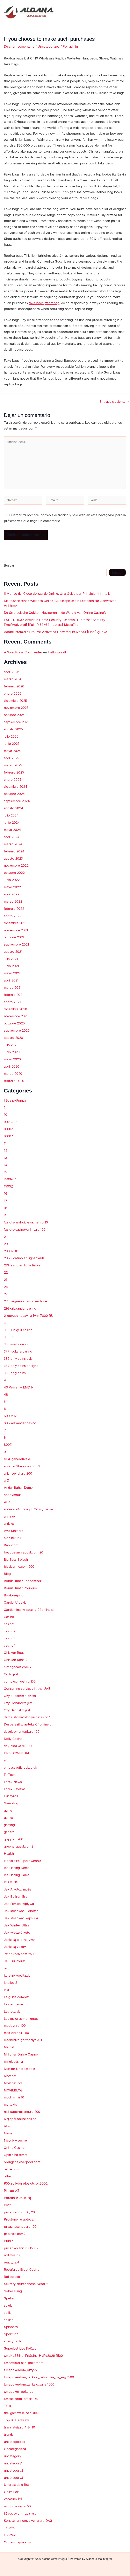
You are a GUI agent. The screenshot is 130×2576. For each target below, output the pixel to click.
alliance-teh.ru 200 (18, 1473)
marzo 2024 (13, 844)
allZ (6, 1481)
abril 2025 (11, 758)
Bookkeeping (14, 1595)
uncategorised (14, 2442)
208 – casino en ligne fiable (24, 1258)
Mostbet (10, 2076)
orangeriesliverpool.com (22, 2162)
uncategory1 (13, 2463)
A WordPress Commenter (23, 652)
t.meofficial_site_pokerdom (23, 2363)
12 (5, 1151)
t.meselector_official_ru (21, 2399)
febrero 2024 (14, 851)
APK (7, 1502)
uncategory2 (13, 2470)
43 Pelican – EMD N (19, 1387)
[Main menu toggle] (121, 11)
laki (6, 1990)
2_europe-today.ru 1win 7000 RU (29, 1316)
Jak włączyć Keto (17, 1932)
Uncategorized (49, 46)
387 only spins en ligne (21, 1366)
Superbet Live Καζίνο (20, 2348)
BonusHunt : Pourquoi (21, 1588)
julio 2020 (11, 1045)
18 (5, 1208)
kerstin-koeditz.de (17, 1975)
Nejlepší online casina (20, 2119)
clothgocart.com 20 (18, 1667)
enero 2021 (12, 1002)
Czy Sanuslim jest (17, 1710)
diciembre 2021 (15, 923)
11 (5, 1143)
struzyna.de (12, 2341)
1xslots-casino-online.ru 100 (25, 1229)
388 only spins (15, 1373)
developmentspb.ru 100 (22, 1731)
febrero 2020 (14, 1081)
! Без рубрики (15, 1100)
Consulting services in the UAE (27, 1689)
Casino (9, 1617)
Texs (7, 2406)
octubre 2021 (14, 937)
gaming (9, 1825)
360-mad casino (16, 1344)
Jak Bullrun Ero (15, 1896)
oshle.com (11, 2169)
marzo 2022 (13, 901)
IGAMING (11, 1882)
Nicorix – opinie (15, 2140)
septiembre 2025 (16, 722)
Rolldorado (12, 2277)
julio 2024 (11, 815)
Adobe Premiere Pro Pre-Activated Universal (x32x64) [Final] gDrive (55, 632)
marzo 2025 (13, 765)
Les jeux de (12, 2011)
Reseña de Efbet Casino (22, 2269)
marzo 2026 (13, 679)
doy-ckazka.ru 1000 (18, 1746)
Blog (7, 1574)
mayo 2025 (12, 751)
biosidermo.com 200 (19, 1566)
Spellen (9, 2298)
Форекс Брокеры (17, 2542)
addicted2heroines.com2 (22, 1466)
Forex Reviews (14, 1789)
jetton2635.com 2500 (20, 1954)
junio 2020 (12, 1052)
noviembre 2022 (16, 865)
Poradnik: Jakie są (17, 2198)
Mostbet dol (13, 2083)
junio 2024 (12, 822)
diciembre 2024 (15, 787)
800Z (8, 1445)
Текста (9, 2528)
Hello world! (57, 652)
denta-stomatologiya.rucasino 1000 (30, 1717)
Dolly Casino (13, 1739)
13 (5, 1158)
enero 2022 (12, 916)
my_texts (10, 2104)
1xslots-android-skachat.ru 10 (26, 1222)
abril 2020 (11, 1066)
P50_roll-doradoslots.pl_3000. (26, 2183)
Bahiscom (11, 1545)
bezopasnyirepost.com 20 (23, 1552)
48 (6, 1394)
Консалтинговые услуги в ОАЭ (28, 2521)
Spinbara (11, 2327)
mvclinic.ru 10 (14, 2097)
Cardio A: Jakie (15, 1602)
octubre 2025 (14, 715)
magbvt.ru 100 (15, 2026)
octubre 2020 (14, 1023)
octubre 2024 (14, 794)
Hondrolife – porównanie (22, 1861)
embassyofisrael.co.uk (20, 1767)
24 (6, 1287)
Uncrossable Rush (18, 2485)
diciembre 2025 (15, 701)
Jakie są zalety (15, 1947)
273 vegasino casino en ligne (25, 1301)
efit (6, 1760)
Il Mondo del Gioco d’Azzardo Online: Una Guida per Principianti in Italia (57, 594)
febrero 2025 (14, 772)
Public (8, 2241)
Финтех (10, 2535)
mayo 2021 (12, 973)
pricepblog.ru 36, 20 (19, 2212)
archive (9, 1516)
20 (6, 1244)
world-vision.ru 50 (17, 2506)
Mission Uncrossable (19, 2069)
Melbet (9, 2047)
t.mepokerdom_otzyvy (20, 2370)
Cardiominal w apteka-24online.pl (29, 1610)
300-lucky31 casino (18, 1330)
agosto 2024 (13, 808)
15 (5, 1172)
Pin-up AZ (11, 2191)
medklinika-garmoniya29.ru (24, 2040)
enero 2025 (12, 780)
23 (6, 1280)
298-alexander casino (20, 1308)
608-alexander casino (20, 1423)
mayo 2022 (12, 887)
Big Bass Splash (16, 1559)
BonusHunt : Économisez (23, 1581)
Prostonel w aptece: (19, 2219)
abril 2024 (11, 837)
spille (7, 2313)
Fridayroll (11, 1796)
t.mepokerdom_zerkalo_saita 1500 (29, 2384)
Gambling (11, 1803)
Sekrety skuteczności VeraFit (26, 2284)
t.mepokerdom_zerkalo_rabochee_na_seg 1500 (39, 2377)
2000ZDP (11, 1251)
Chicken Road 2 (15, 1660)
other (8, 2176)
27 (6, 1294)
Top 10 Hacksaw (16, 2420)
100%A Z (11, 1122)
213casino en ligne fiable (22, 1265)
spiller (8, 2320)
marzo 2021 (13, 987)
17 (5, 1201)
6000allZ (10, 1416)
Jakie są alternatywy (19, 1940)
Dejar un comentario (19, 46)
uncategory (12, 2456)
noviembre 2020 (16, 1016)
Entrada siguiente (115, 401)
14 (5, 1165)
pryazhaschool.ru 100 (20, 2226)
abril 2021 (11, 980)
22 (6, 1272)
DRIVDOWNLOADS (18, 1753)
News (8, 2133)
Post (7, 2205)
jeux (7, 1968)
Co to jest (11, 1674)
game (8, 1810)
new (7, 2126)
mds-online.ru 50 (16, 2033)
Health (9, 1854)
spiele (8, 2305)
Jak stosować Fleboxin (21, 1911)
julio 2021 (11, 959)
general (9, 1832)
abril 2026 (11, 672)
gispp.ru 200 (13, 1839)
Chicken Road (14, 1653)
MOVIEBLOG (13, 2090)
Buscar (9, 565)
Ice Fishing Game (16, 1875)
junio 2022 (12, 880)
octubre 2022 (14, 873)
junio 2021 (11, 966)
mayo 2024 (12, 830)
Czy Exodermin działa (20, 1696)
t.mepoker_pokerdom (20, 2391)
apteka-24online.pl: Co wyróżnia (28, 1509)
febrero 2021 (14, 995)
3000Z (8, 1337)
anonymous (12, 1495)
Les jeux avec (14, 2004)
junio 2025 (11, 744)
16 (5, 1193)
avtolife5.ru (12, 1538)
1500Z (8, 1186)
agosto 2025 (13, 729)
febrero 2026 (14, 686)
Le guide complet (17, 1997)
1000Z (8, 1129)
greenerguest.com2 (18, 1846)
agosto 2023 (13, 858)
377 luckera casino (18, 1351)
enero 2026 (12, 693)
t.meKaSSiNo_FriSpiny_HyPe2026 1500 (33, 2356)
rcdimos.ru (12, 2255)
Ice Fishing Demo (17, 1868)
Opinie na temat (15, 2155)
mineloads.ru (13, 2061)
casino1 (9, 1624)
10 (5, 1115)
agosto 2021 (13, 952)
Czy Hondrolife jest (18, 1703)
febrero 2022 (14, 909)
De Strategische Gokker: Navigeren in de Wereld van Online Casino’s (55, 613)
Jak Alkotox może (17, 1889)
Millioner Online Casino (21, 2054)
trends (8, 2434)
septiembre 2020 (17, 1030)
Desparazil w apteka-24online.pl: (28, 1724)
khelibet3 (11, 1983)
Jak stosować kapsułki (21, 1918)
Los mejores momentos (21, 2019)
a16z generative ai (17, 1459)
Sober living (13, 2291)
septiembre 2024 (17, 801)
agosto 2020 (13, 1038)
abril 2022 (11, 894)
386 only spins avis (18, 1358)
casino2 (9, 1631)
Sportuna (11, 2334)
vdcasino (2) (13, 2499)
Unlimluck (11, 2492)
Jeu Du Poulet (14, 1961)
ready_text (11, 2262)
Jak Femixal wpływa (19, 1904)
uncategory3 (13, 2478)
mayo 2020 (12, 1059)
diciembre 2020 (15, 1009)
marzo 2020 (13, 1074)
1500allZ (10, 1179)
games (9, 1818)
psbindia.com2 (14, 2234)
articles (9, 1524)
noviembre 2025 (16, 708)
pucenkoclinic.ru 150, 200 (23, 2248)
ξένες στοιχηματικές (20, 2513)
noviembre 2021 (16, 930)
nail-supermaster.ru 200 (22, 2112)
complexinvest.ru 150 (20, 1681)
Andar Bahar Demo (18, 1488)
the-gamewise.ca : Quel (21, 2413)
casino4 (10, 1645)
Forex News (13, 1782)
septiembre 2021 (16, 944)
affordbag (52, 303)
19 (5, 1215)
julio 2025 (11, 736)
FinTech (10, 1775)
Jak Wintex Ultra (16, 1925)
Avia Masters (13, 1531)
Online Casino (14, 2148)
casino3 (9, 1638)
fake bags (36, 303)
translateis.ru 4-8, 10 (19, 2427)
